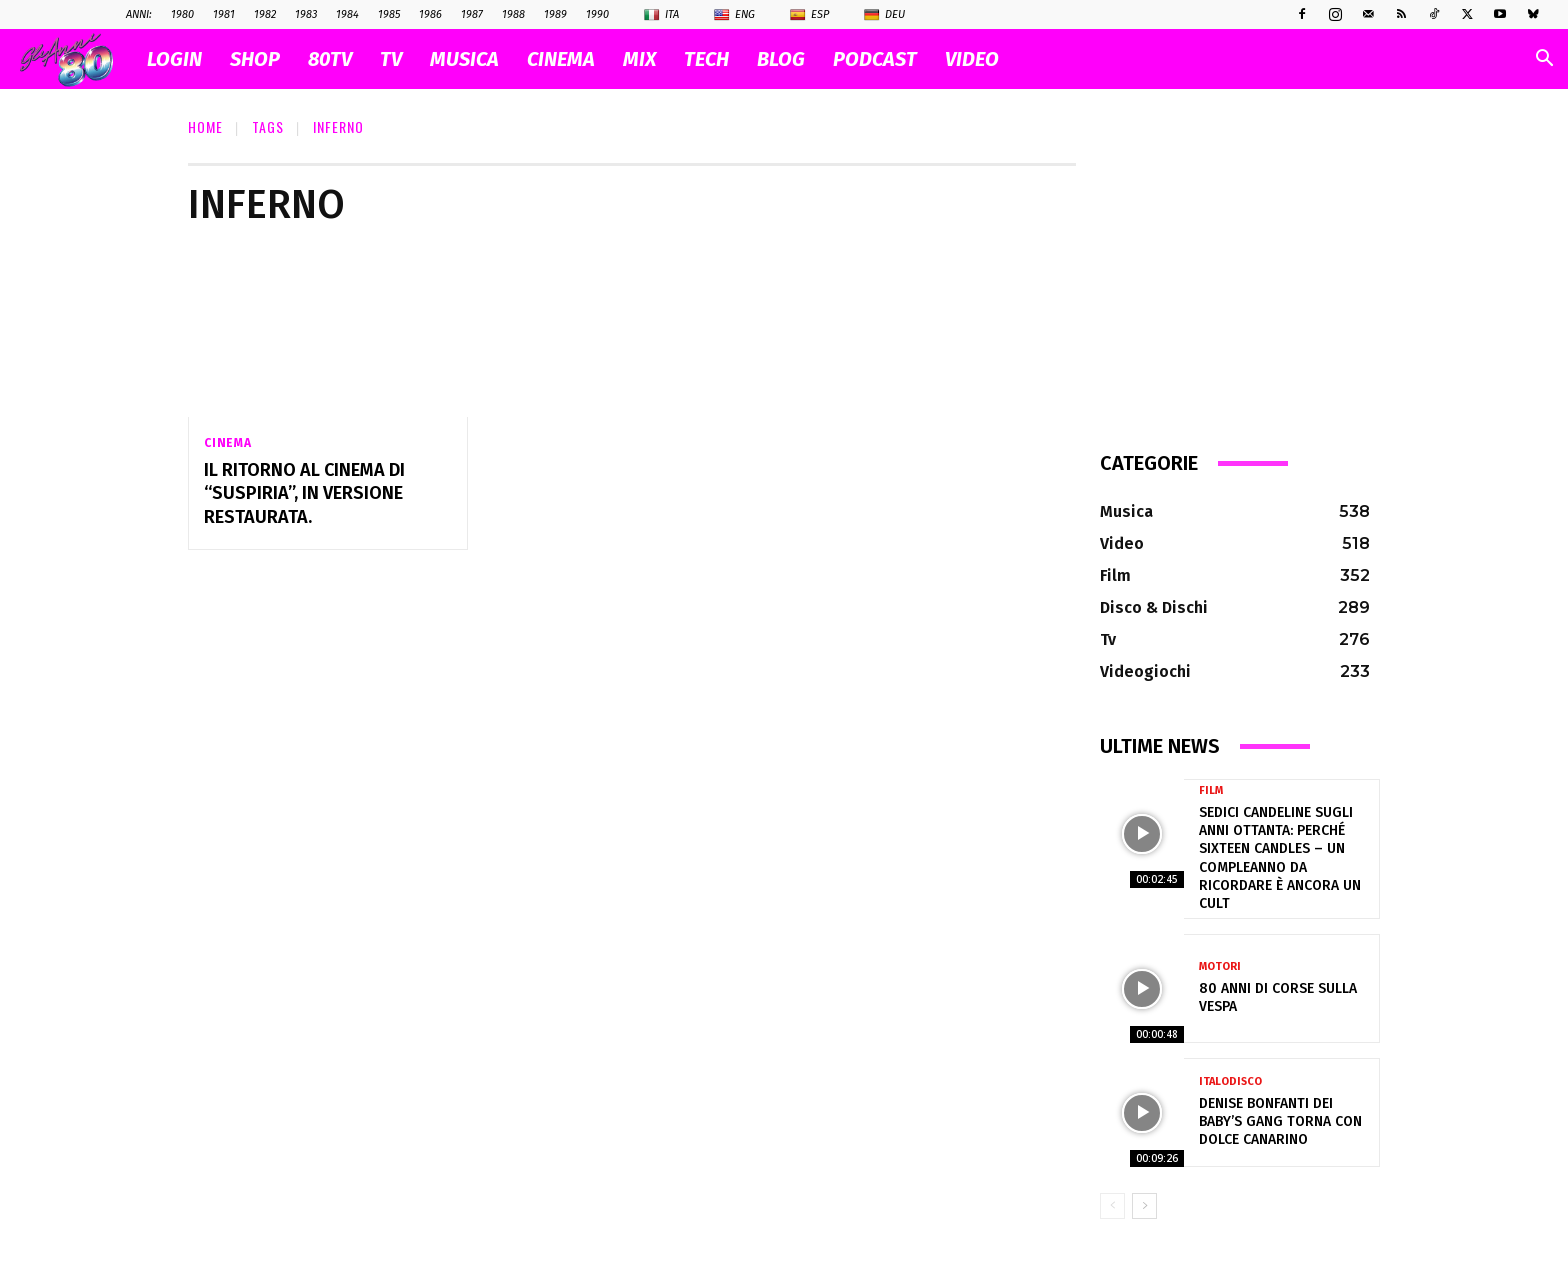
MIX (639, 59)
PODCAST (875, 59)
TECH (706, 59)
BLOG (781, 59)
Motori (1220, 966)
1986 (430, 14)
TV (391, 59)
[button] (1544, 60)
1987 (472, 14)
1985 (389, 14)
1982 (265, 14)
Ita (661, 15)
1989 (555, 14)
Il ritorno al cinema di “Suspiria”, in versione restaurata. (304, 493)
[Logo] (76, 59)
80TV (330, 59)
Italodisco (1230, 1081)
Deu (884, 15)
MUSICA (464, 59)
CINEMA (561, 59)
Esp (809, 15)
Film (1211, 790)
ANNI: (139, 14)
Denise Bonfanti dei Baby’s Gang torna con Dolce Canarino (1280, 1121)
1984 (347, 14)
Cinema (228, 443)
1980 (182, 14)
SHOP (255, 59)
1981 (224, 14)
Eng (734, 15)
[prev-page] (1112, 1206)
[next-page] (1144, 1206)
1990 (597, 14)
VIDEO (972, 59)
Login (174, 59)
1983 (306, 14)
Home (205, 126)
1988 (513, 14)
